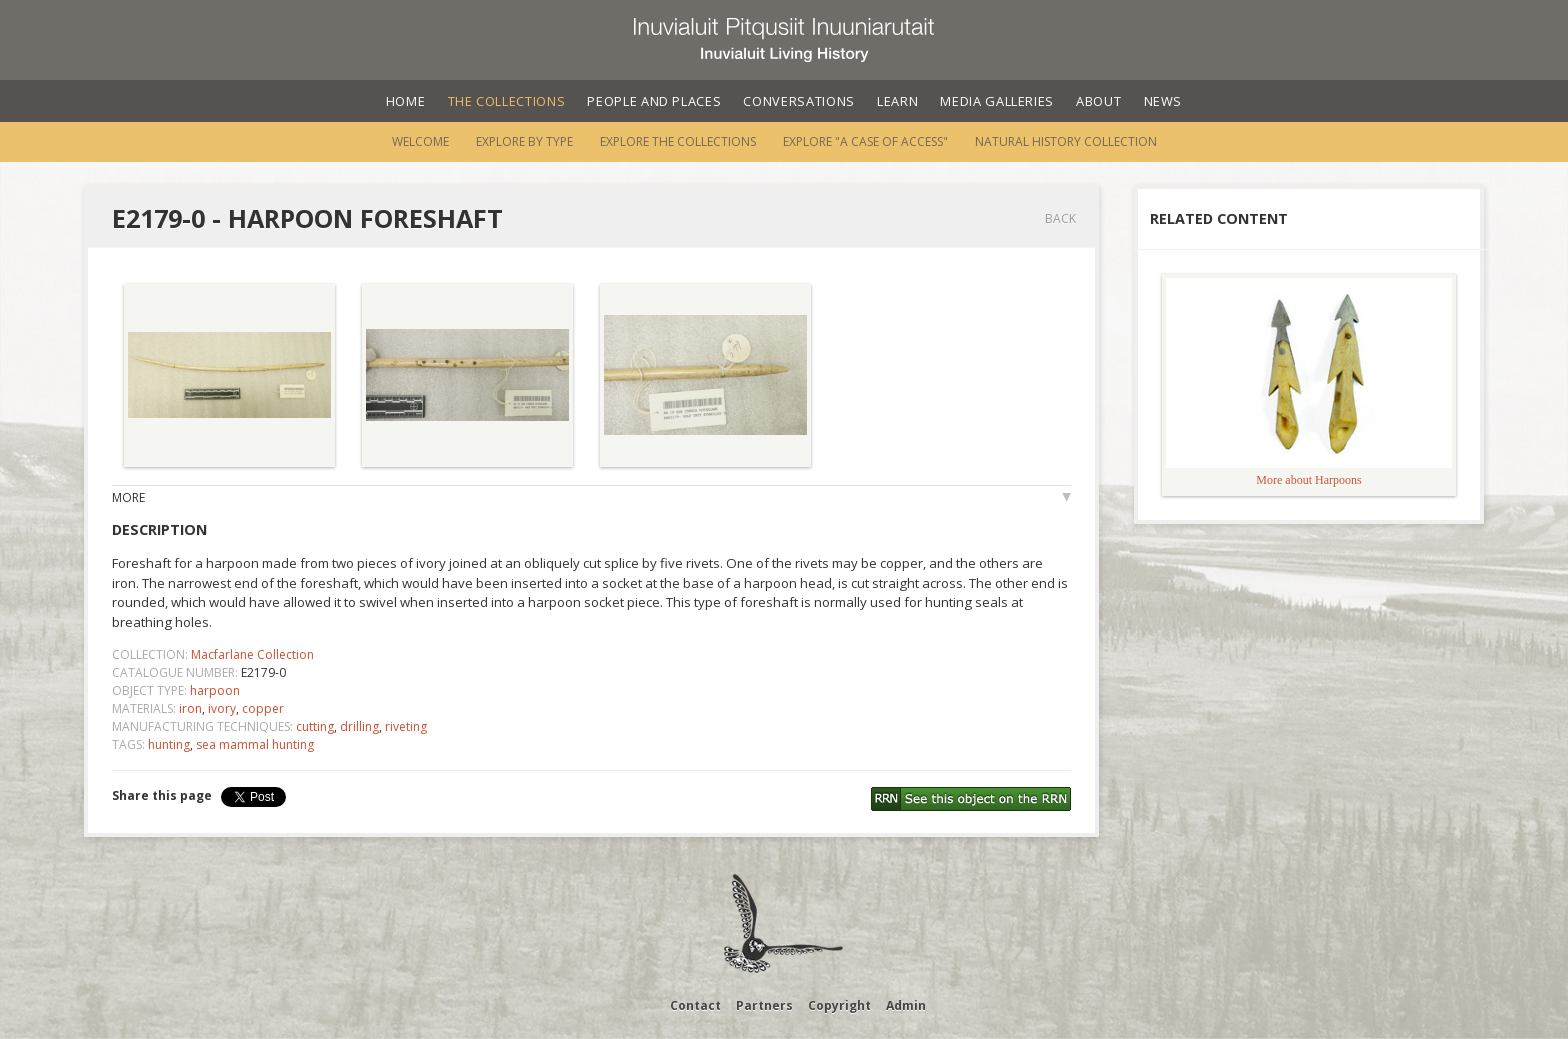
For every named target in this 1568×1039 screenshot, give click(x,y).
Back (1060, 218)
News (1163, 101)
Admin (906, 1005)
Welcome (420, 141)
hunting (169, 744)
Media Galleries (997, 101)
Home (406, 101)
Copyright (839, 1005)
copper (263, 708)
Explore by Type (524, 141)
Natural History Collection (1066, 141)
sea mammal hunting (255, 744)
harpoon (215, 690)
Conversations (798, 101)
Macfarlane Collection (252, 654)
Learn (897, 101)
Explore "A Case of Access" (865, 141)
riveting (406, 726)
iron (190, 708)
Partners (764, 1005)
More (128, 497)
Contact (695, 1005)
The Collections (507, 101)
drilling (359, 726)
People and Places (654, 101)
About (1098, 101)
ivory (222, 708)
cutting (315, 726)
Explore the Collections (678, 141)
